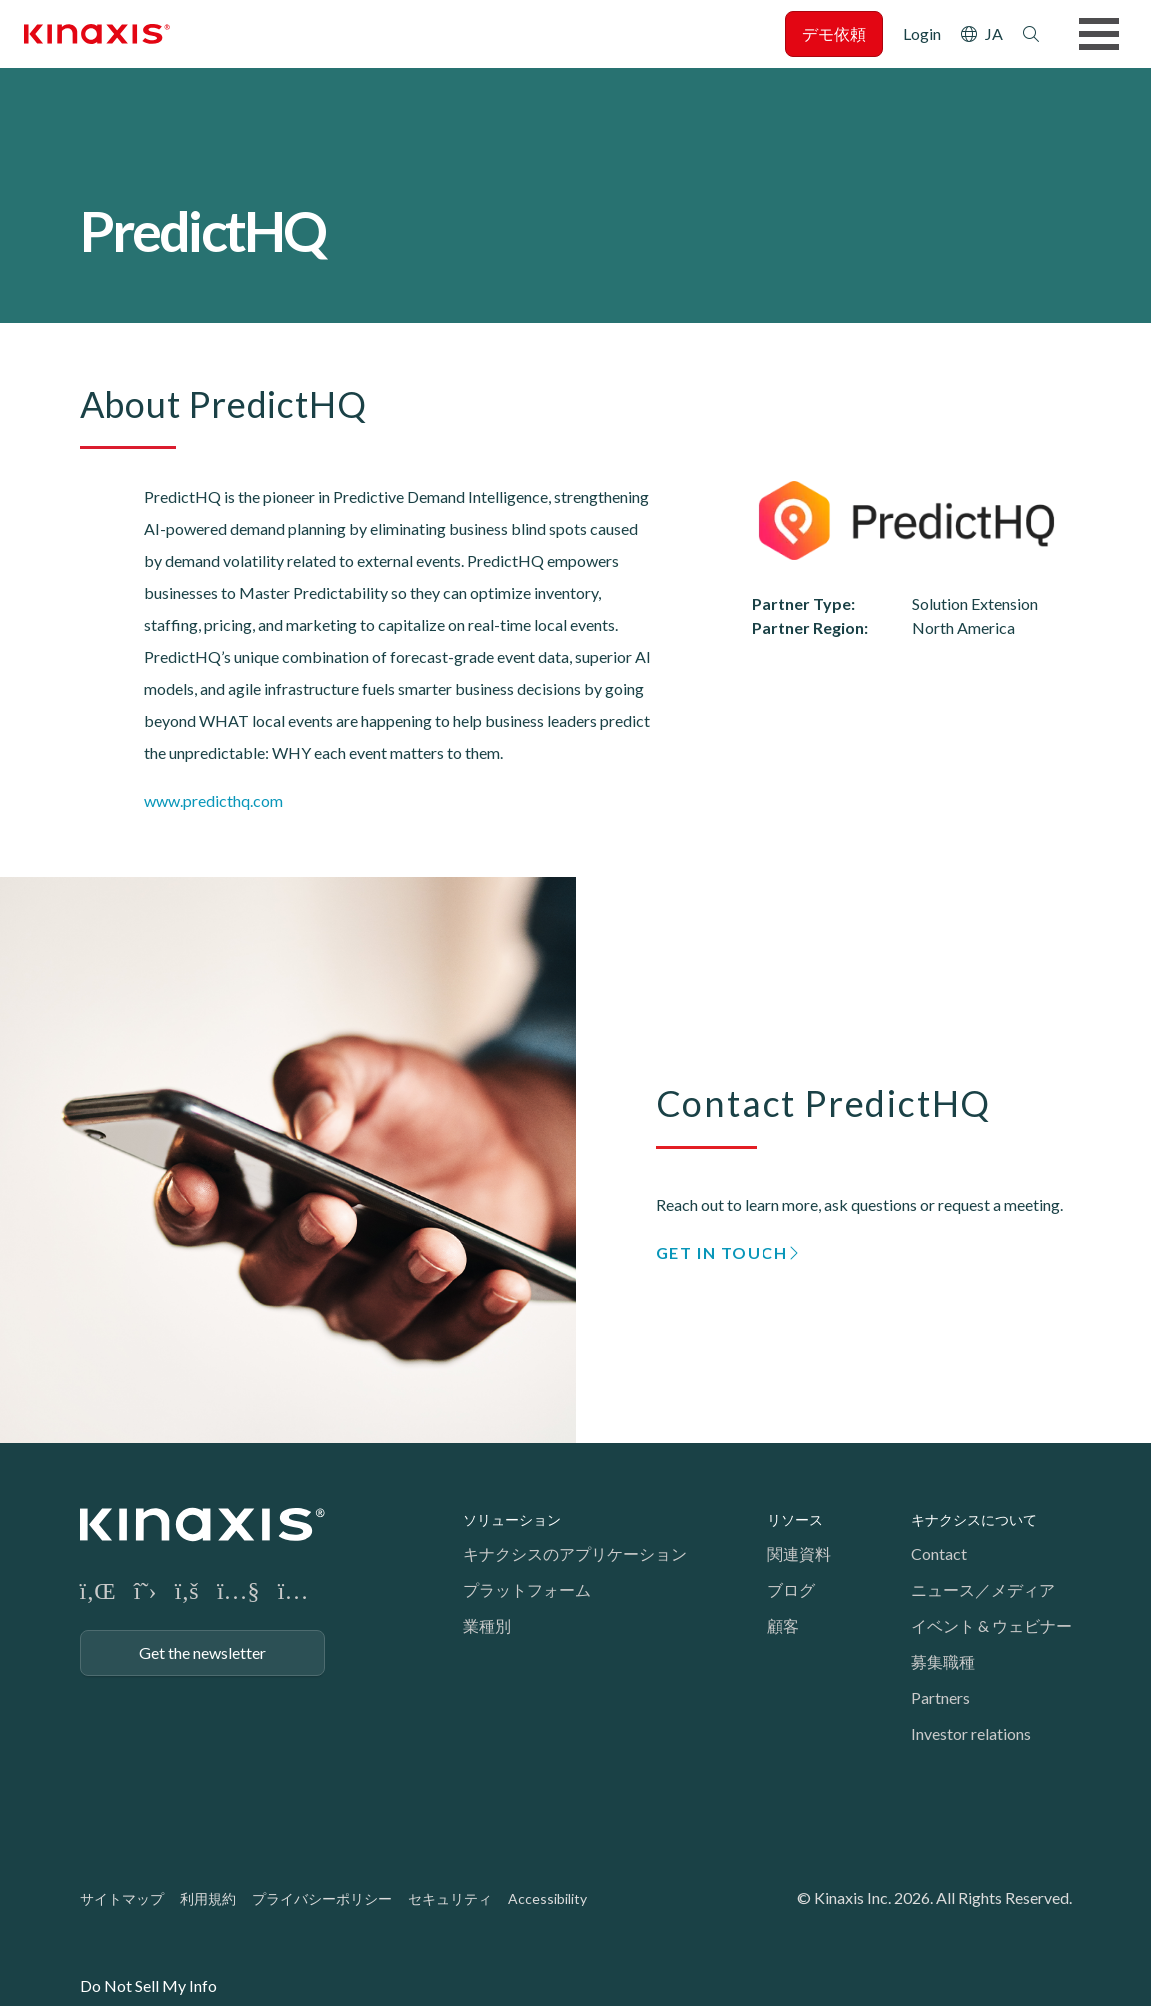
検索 (1031, 34)
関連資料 (799, 1553)
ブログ (791, 1589)
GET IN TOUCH (722, 1252)
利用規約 (208, 1898)
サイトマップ (122, 1898)
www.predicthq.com (213, 800)
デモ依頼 (834, 33)
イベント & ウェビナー (991, 1625)
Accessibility (547, 1898)
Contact (939, 1553)
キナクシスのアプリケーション (575, 1553)
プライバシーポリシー (322, 1898)
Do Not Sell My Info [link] (148, 1985)
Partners (940, 1697)
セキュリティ (450, 1898)
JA (994, 33)
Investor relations (971, 1733)
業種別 (487, 1625)
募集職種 (943, 1661)
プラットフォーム (527, 1589)
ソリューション (512, 1519)
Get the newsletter (202, 1652)
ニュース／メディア (983, 1589)
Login (922, 33)
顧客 (783, 1625)
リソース (795, 1519)
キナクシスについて (974, 1519)
